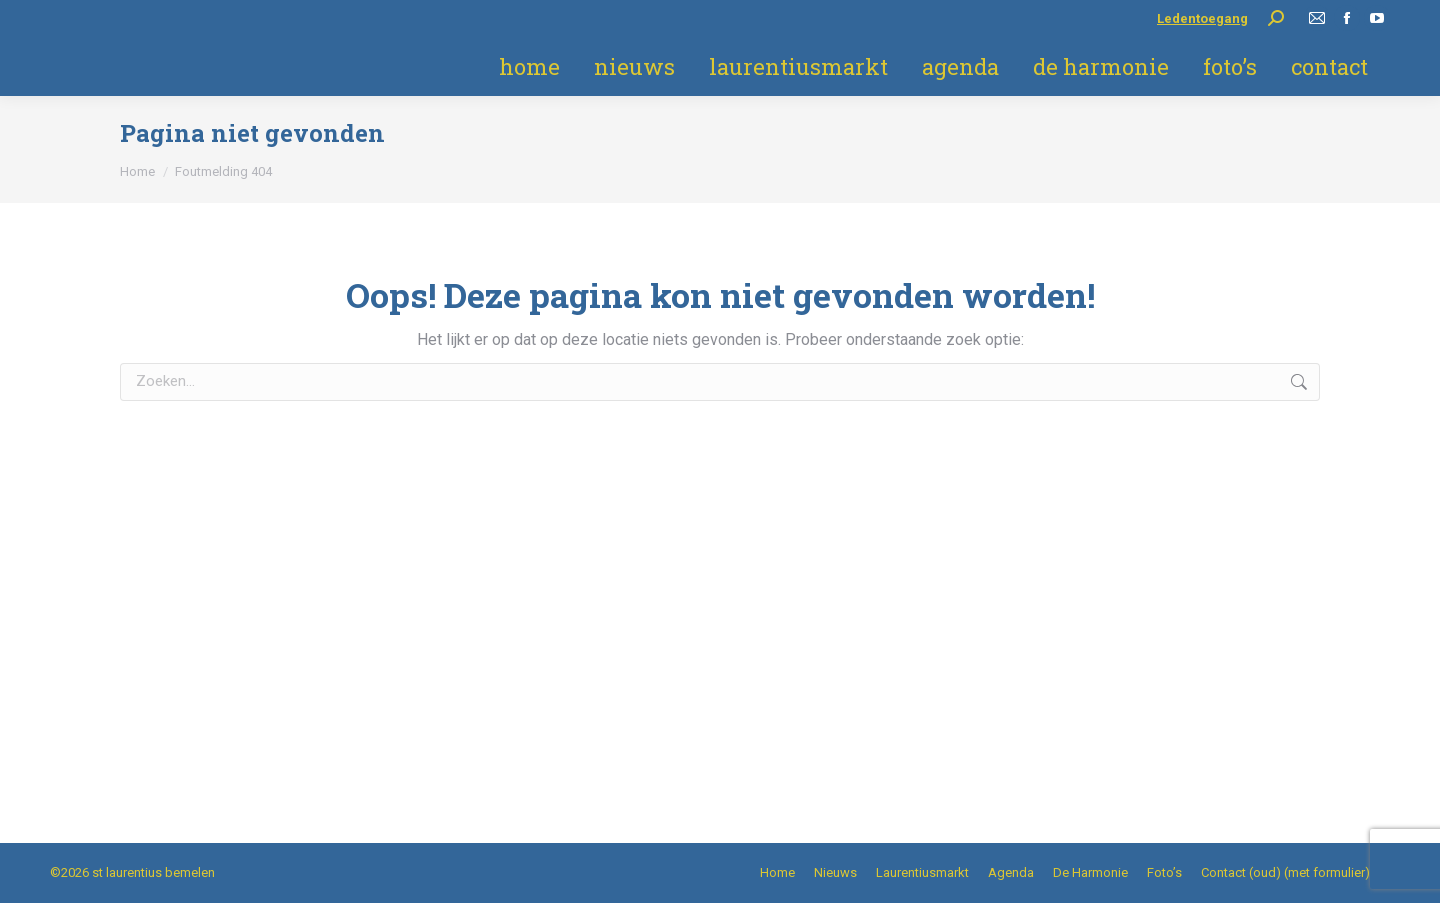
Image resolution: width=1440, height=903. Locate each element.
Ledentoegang (1202, 18)
